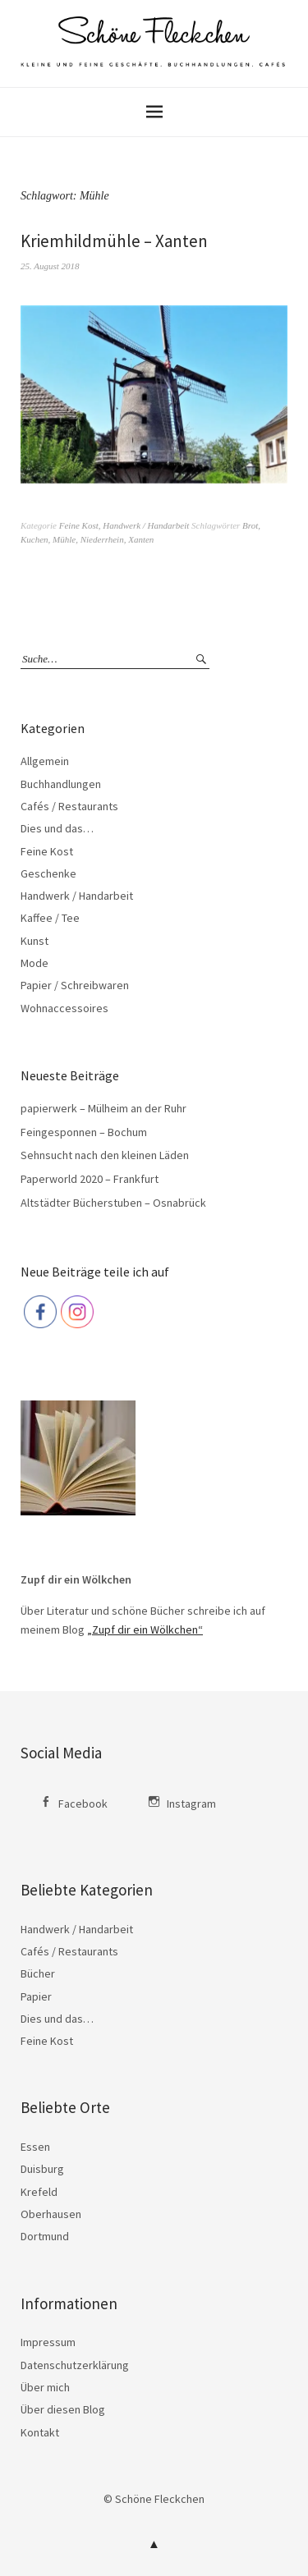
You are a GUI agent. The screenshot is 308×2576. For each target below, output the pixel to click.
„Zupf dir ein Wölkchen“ (145, 1629)
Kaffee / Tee (50, 917)
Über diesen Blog (63, 2409)
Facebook (83, 1803)
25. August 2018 (50, 266)
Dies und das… (57, 828)
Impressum (48, 2342)
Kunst (34, 940)
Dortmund (45, 2236)
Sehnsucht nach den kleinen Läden (105, 1155)
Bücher (38, 1973)
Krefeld (39, 2191)
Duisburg (42, 2168)
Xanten (141, 539)
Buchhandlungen (61, 784)
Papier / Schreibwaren (75, 985)
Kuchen (34, 539)
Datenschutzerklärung (75, 2365)
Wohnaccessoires (64, 1008)
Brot (250, 525)
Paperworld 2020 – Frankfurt (90, 1178)
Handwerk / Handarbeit (146, 525)
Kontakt (40, 2432)
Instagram (191, 1803)
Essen (35, 2146)
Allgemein (45, 761)
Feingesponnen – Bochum (84, 1132)
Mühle (64, 539)
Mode (34, 963)
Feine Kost (79, 525)
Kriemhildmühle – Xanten (114, 241)
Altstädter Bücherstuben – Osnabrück (113, 1202)
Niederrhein (102, 539)
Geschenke (48, 873)
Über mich (45, 2387)
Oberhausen (51, 2214)
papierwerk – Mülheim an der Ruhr (103, 1108)
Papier (36, 1996)
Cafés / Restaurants (69, 806)
